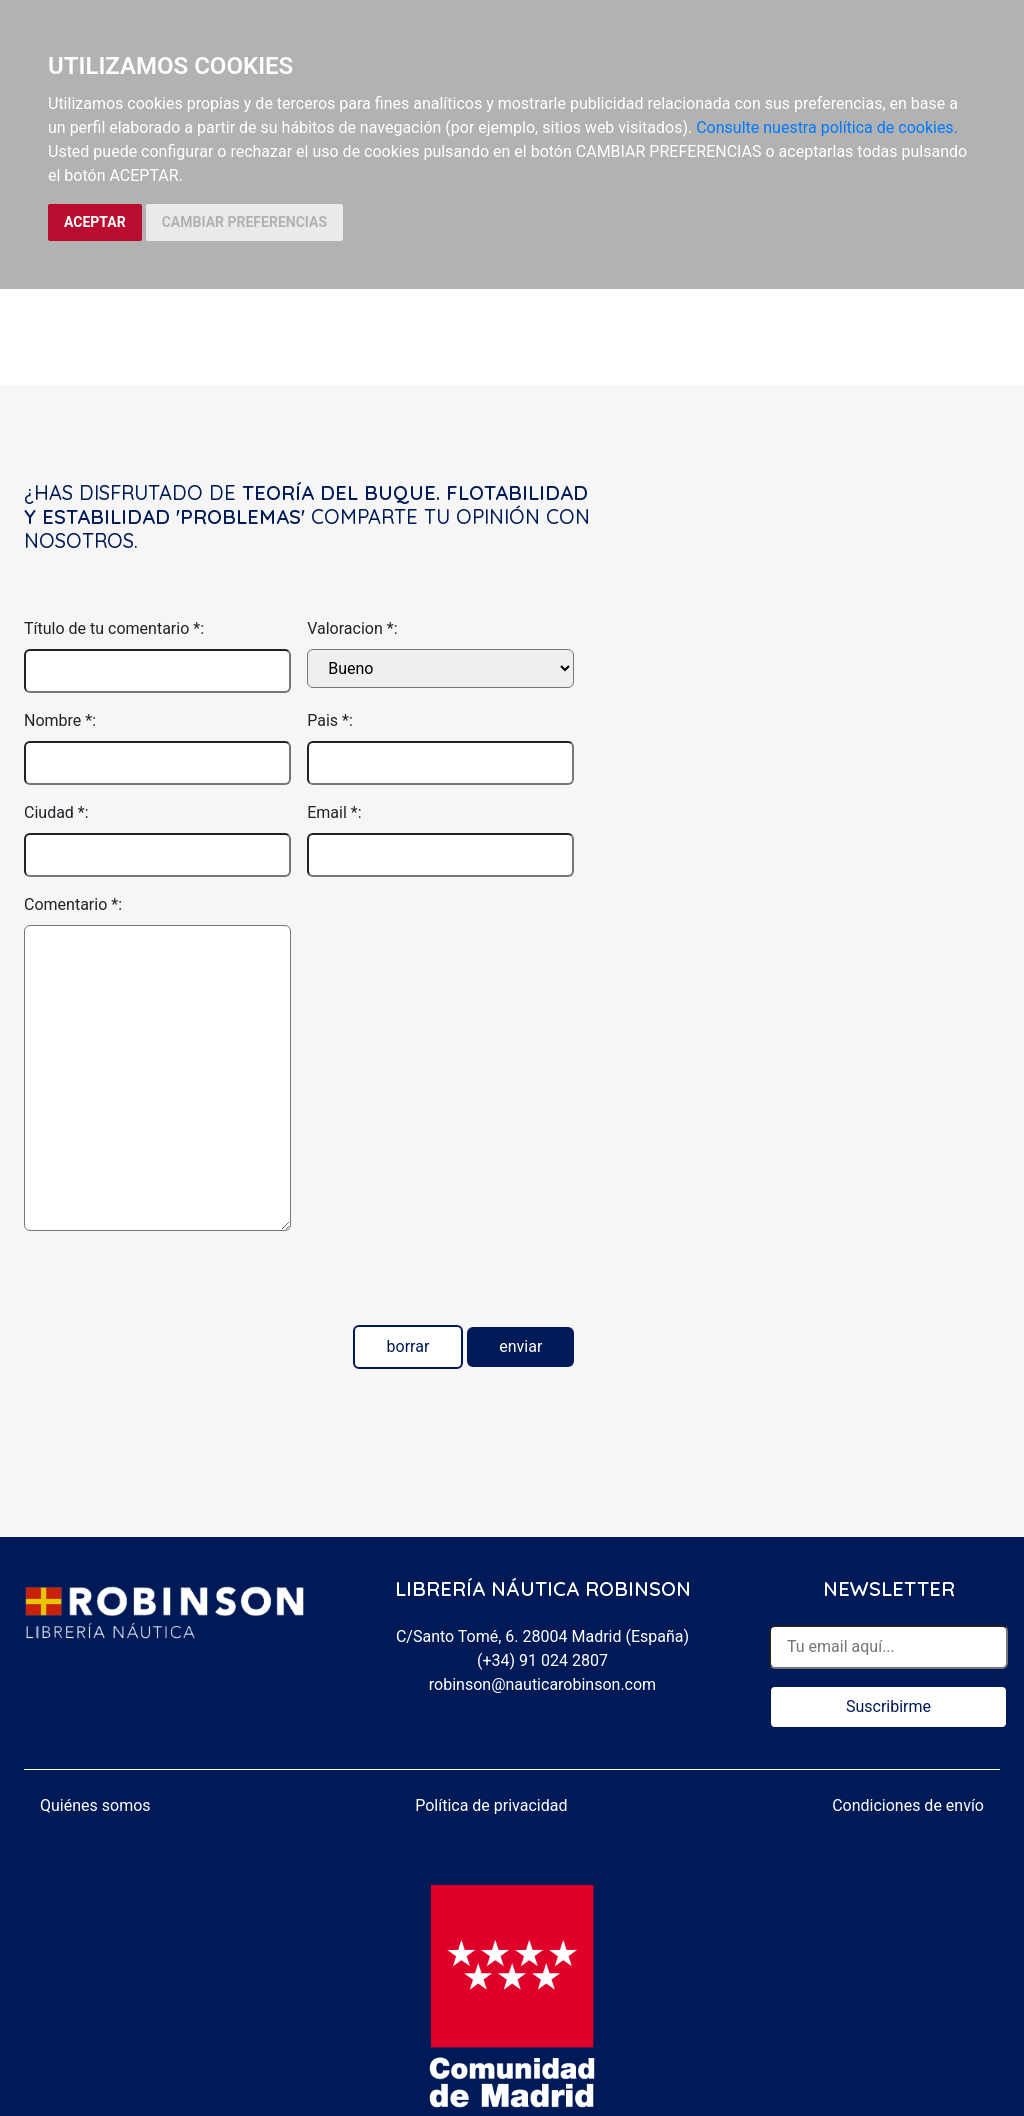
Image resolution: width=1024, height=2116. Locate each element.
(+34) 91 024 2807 (542, 1660)
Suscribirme (888, 1706)
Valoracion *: (352, 628)
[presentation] (176, 1286)
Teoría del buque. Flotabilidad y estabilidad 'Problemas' (306, 504)
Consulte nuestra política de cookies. (827, 127)
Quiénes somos (95, 1805)
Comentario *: (73, 904)
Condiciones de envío (908, 1805)
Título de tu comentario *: (114, 628)
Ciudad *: (56, 812)
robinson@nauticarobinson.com (542, 1684)
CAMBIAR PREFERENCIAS (244, 222)
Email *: (334, 812)
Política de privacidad (491, 1805)
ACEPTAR (95, 222)
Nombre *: (60, 720)
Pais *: (330, 720)
